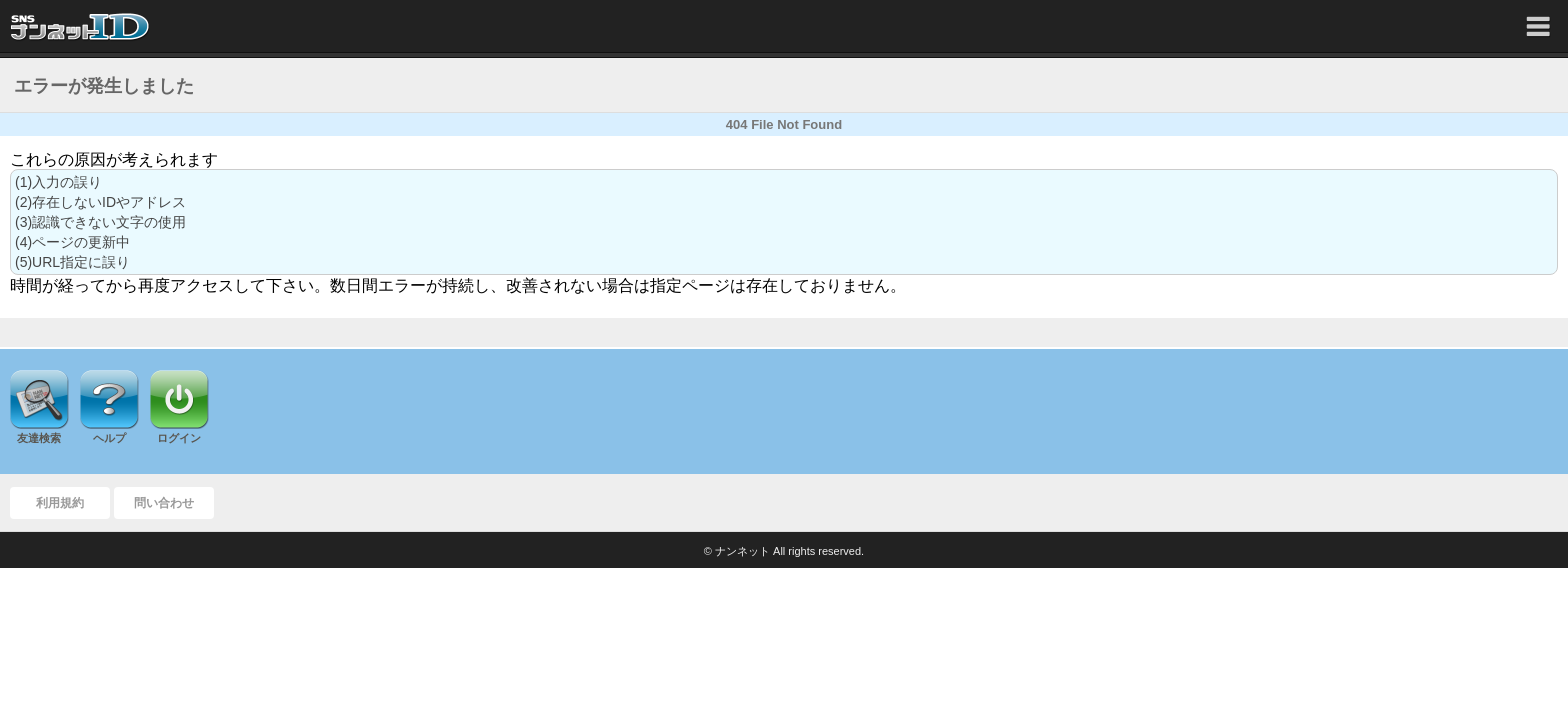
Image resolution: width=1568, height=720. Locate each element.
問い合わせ (164, 503)
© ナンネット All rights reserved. (784, 551)
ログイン (179, 438)
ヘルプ (109, 438)
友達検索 (39, 438)
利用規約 (60, 503)
